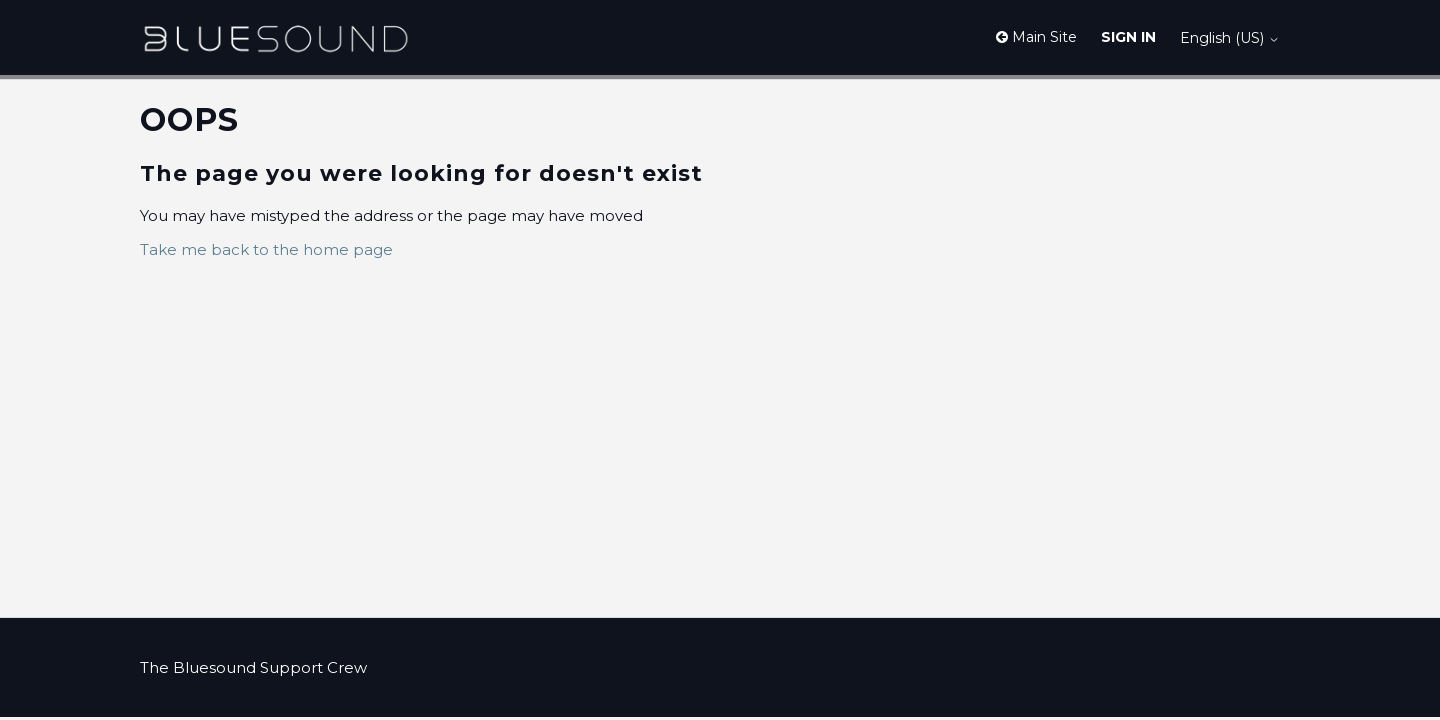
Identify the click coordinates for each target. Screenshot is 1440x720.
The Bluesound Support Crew (253, 667)
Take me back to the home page (266, 249)
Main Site (1036, 37)
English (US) (1230, 38)
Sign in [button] (1128, 37)
